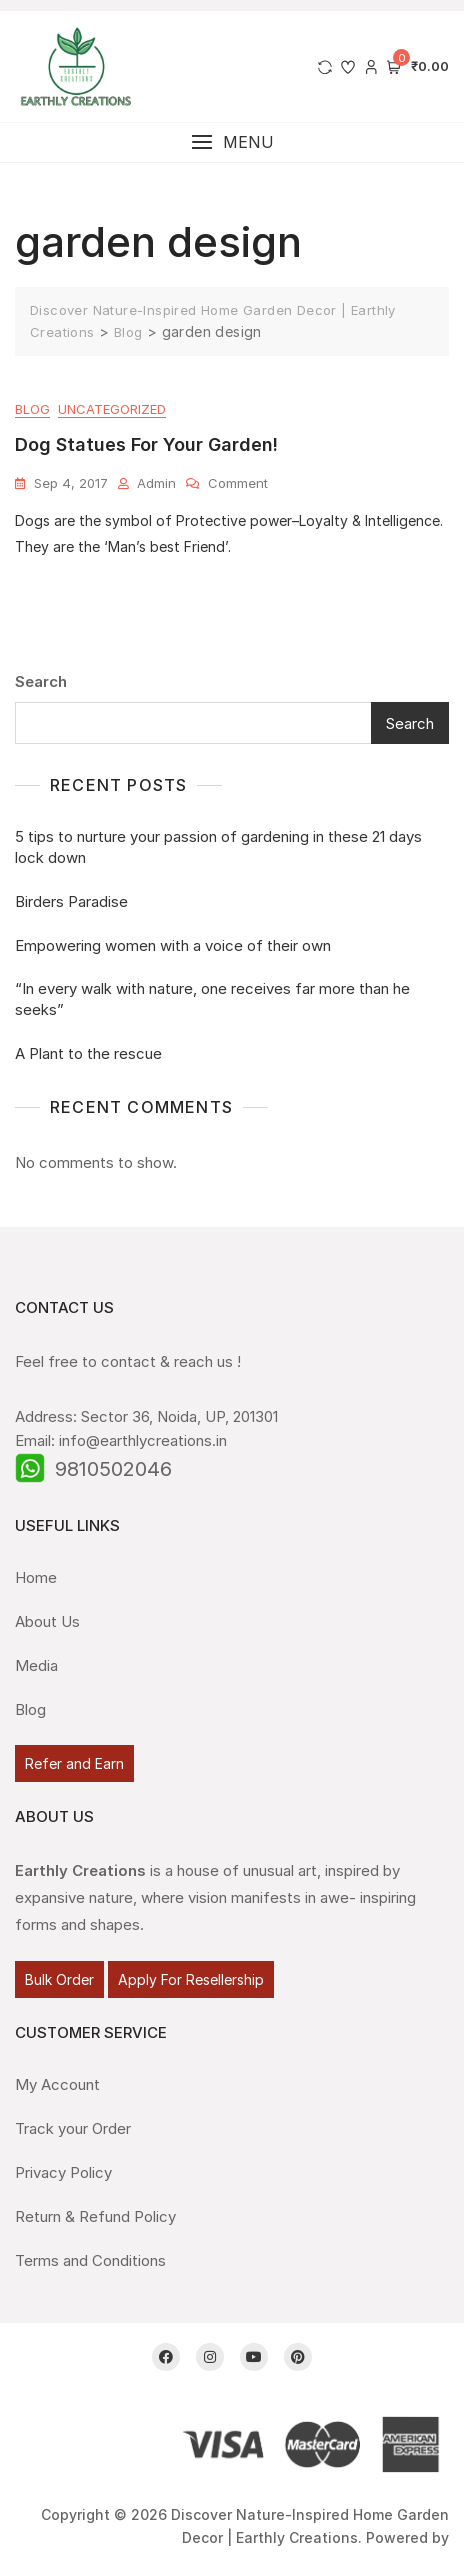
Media (36, 1665)
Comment (238, 482)
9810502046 (113, 1469)
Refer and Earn (74, 1763)
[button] (232, 142)
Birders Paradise (71, 901)
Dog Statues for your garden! (146, 444)
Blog (32, 409)
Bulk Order (59, 1979)
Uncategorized (112, 409)
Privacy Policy (63, 2172)
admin (156, 483)
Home (36, 1577)
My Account (57, 2084)
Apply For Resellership (191, 1979)
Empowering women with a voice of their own (173, 945)
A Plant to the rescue (88, 1053)
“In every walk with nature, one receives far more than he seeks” (212, 999)
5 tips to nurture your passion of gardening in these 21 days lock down (218, 847)
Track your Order (73, 2128)
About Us (47, 1621)
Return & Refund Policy (95, 2216)
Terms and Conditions (90, 2260)
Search (41, 681)
